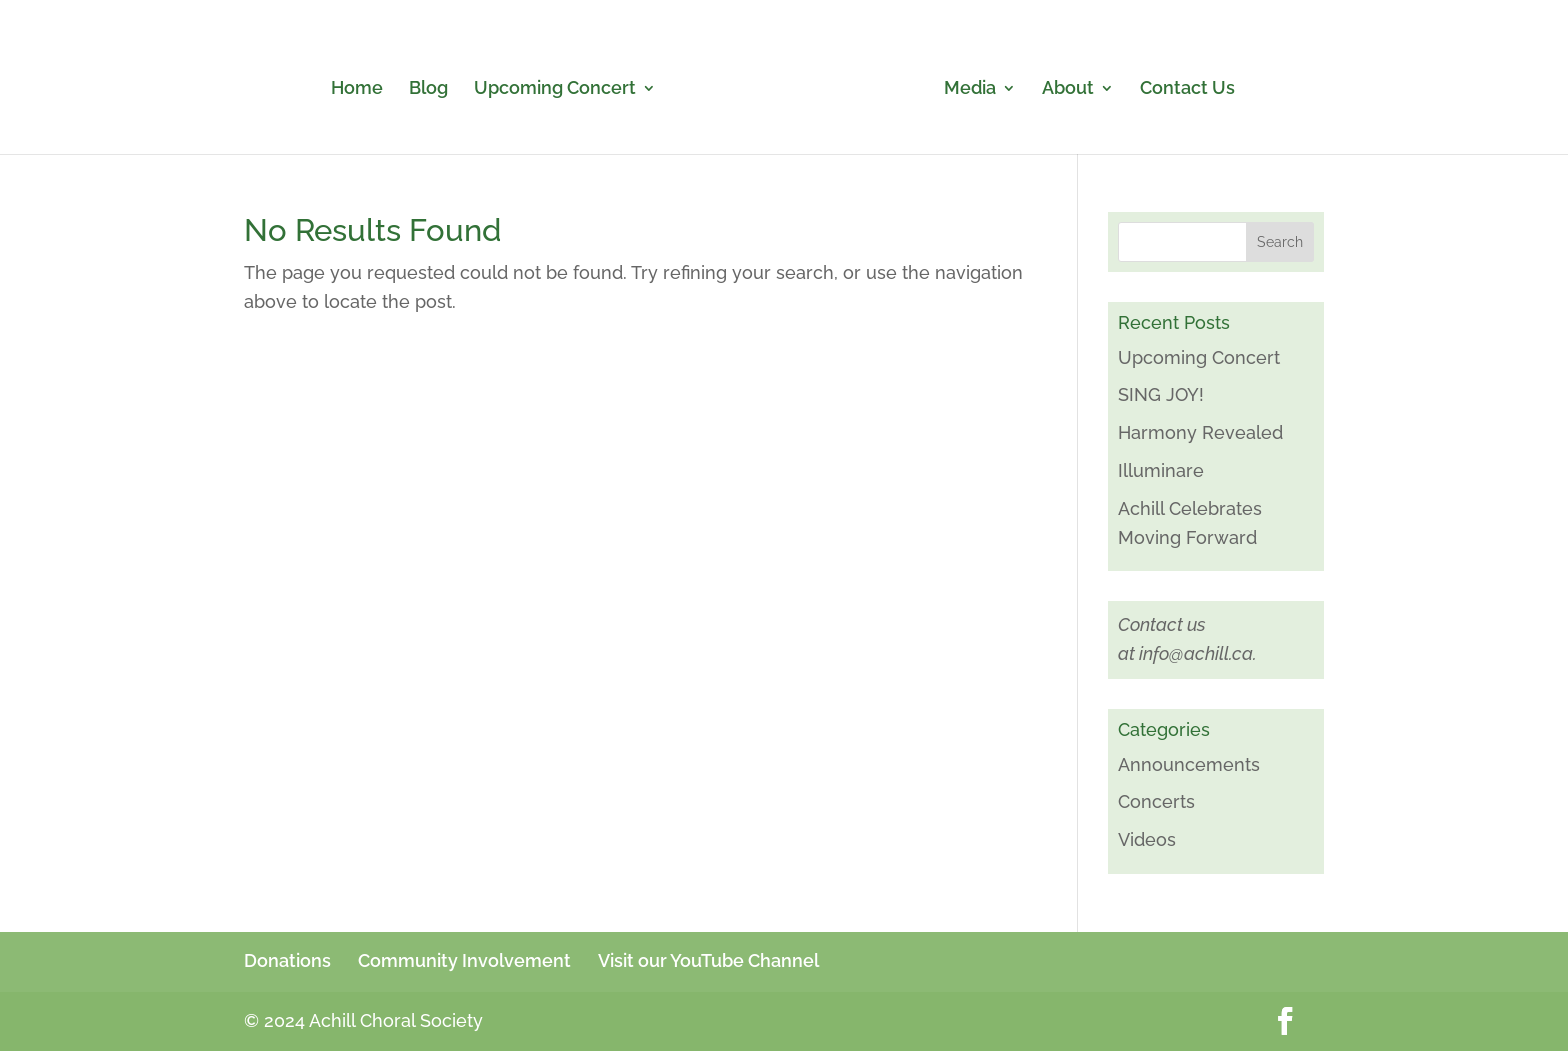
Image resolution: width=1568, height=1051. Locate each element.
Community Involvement (464, 960)
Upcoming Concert (555, 89)
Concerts (1156, 801)
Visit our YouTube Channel (708, 960)
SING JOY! (1161, 394)
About (1068, 89)
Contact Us (1187, 89)
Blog (428, 89)
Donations (287, 960)
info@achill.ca (1196, 653)
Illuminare (1161, 470)
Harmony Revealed (1200, 432)
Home (357, 89)
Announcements (1189, 764)
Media (970, 89)
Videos (1147, 839)
